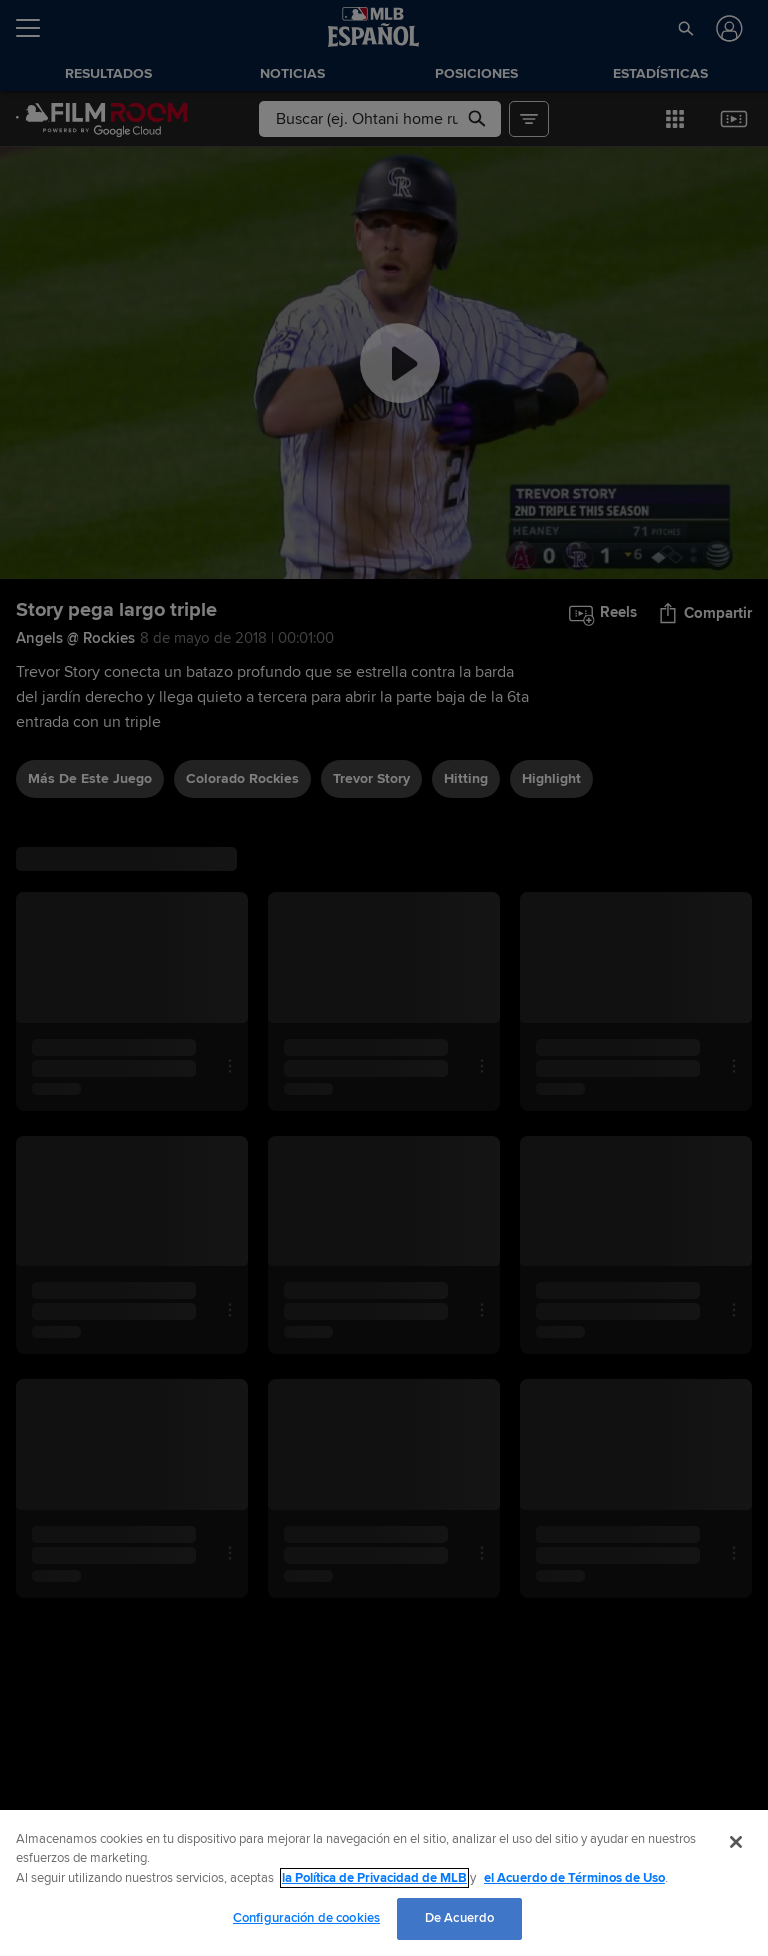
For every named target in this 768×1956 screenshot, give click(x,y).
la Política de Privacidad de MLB (374, 1878)
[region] (384, 1883)
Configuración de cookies (306, 1918)
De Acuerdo (459, 1918)
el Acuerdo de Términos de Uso (574, 1878)
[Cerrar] (736, 1842)
